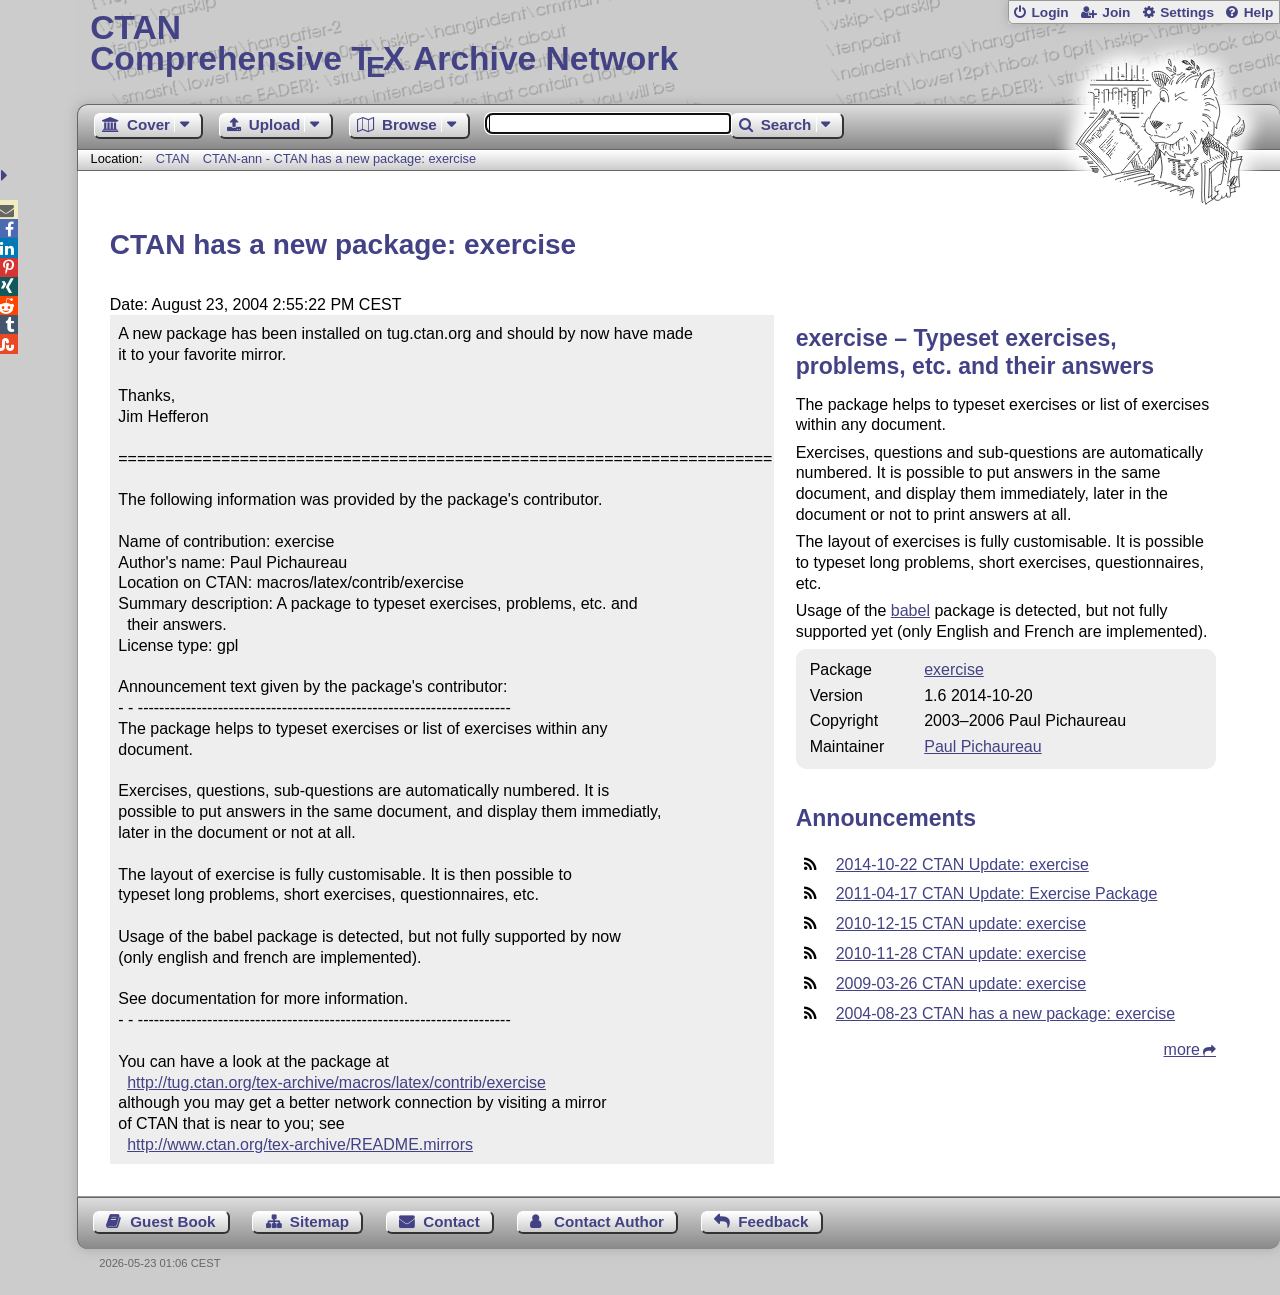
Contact (451, 1221)
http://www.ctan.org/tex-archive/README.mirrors (300, 1144)
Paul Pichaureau (982, 746)
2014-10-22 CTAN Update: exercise (962, 864)
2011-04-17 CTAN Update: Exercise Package (997, 893)
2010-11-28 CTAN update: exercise (961, 953)
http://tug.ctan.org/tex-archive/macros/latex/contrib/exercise (336, 1082)
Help (1259, 12)
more (1182, 1049)
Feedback (773, 1221)
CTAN (173, 158)
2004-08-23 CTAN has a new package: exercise (1005, 1013)
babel (910, 610)
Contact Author (609, 1221)
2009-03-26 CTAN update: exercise (961, 983)
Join (1116, 12)
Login (1049, 12)
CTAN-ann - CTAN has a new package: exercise (339, 158)
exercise (954, 669)
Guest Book (172, 1221)
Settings (1187, 12)
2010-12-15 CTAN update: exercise (961, 923)
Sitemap (319, 1221)
